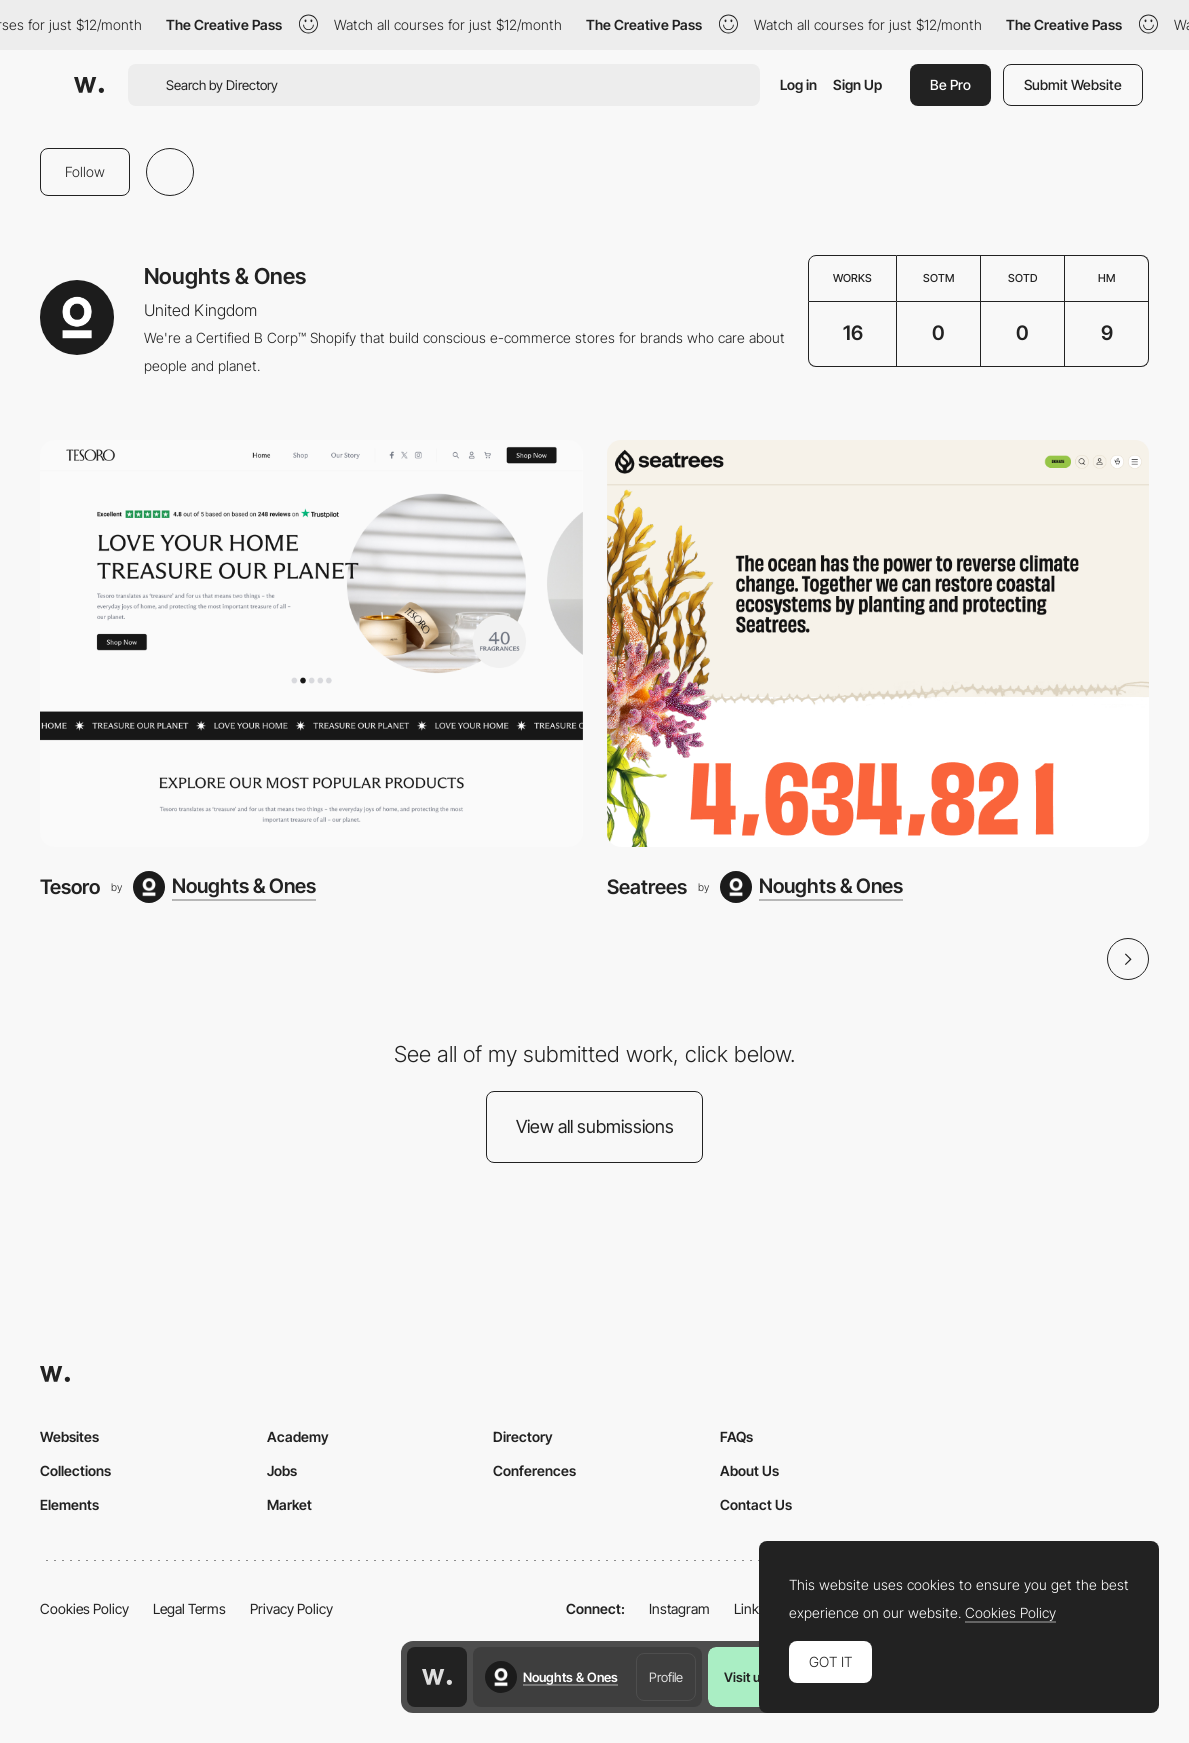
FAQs (736, 1436)
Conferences (534, 1470)
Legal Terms (189, 1608)
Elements (69, 1504)
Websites (69, 1436)
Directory (523, 1436)
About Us (749, 1470)
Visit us (745, 1677)
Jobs (282, 1470)
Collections (75, 1470)
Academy (298, 1436)
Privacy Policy (291, 1608)
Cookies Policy (84, 1608)
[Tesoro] (311, 643)
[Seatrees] (878, 643)
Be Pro (950, 84)
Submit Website (1073, 84)
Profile (666, 1677)
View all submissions (595, 1126)
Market (289, 1504)
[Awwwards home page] (437, 1677)
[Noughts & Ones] (224, 887)
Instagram (679, 1608)
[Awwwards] (89, 85)
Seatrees (647, 887)
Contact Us (756, 1504)
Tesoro (70, 887)
